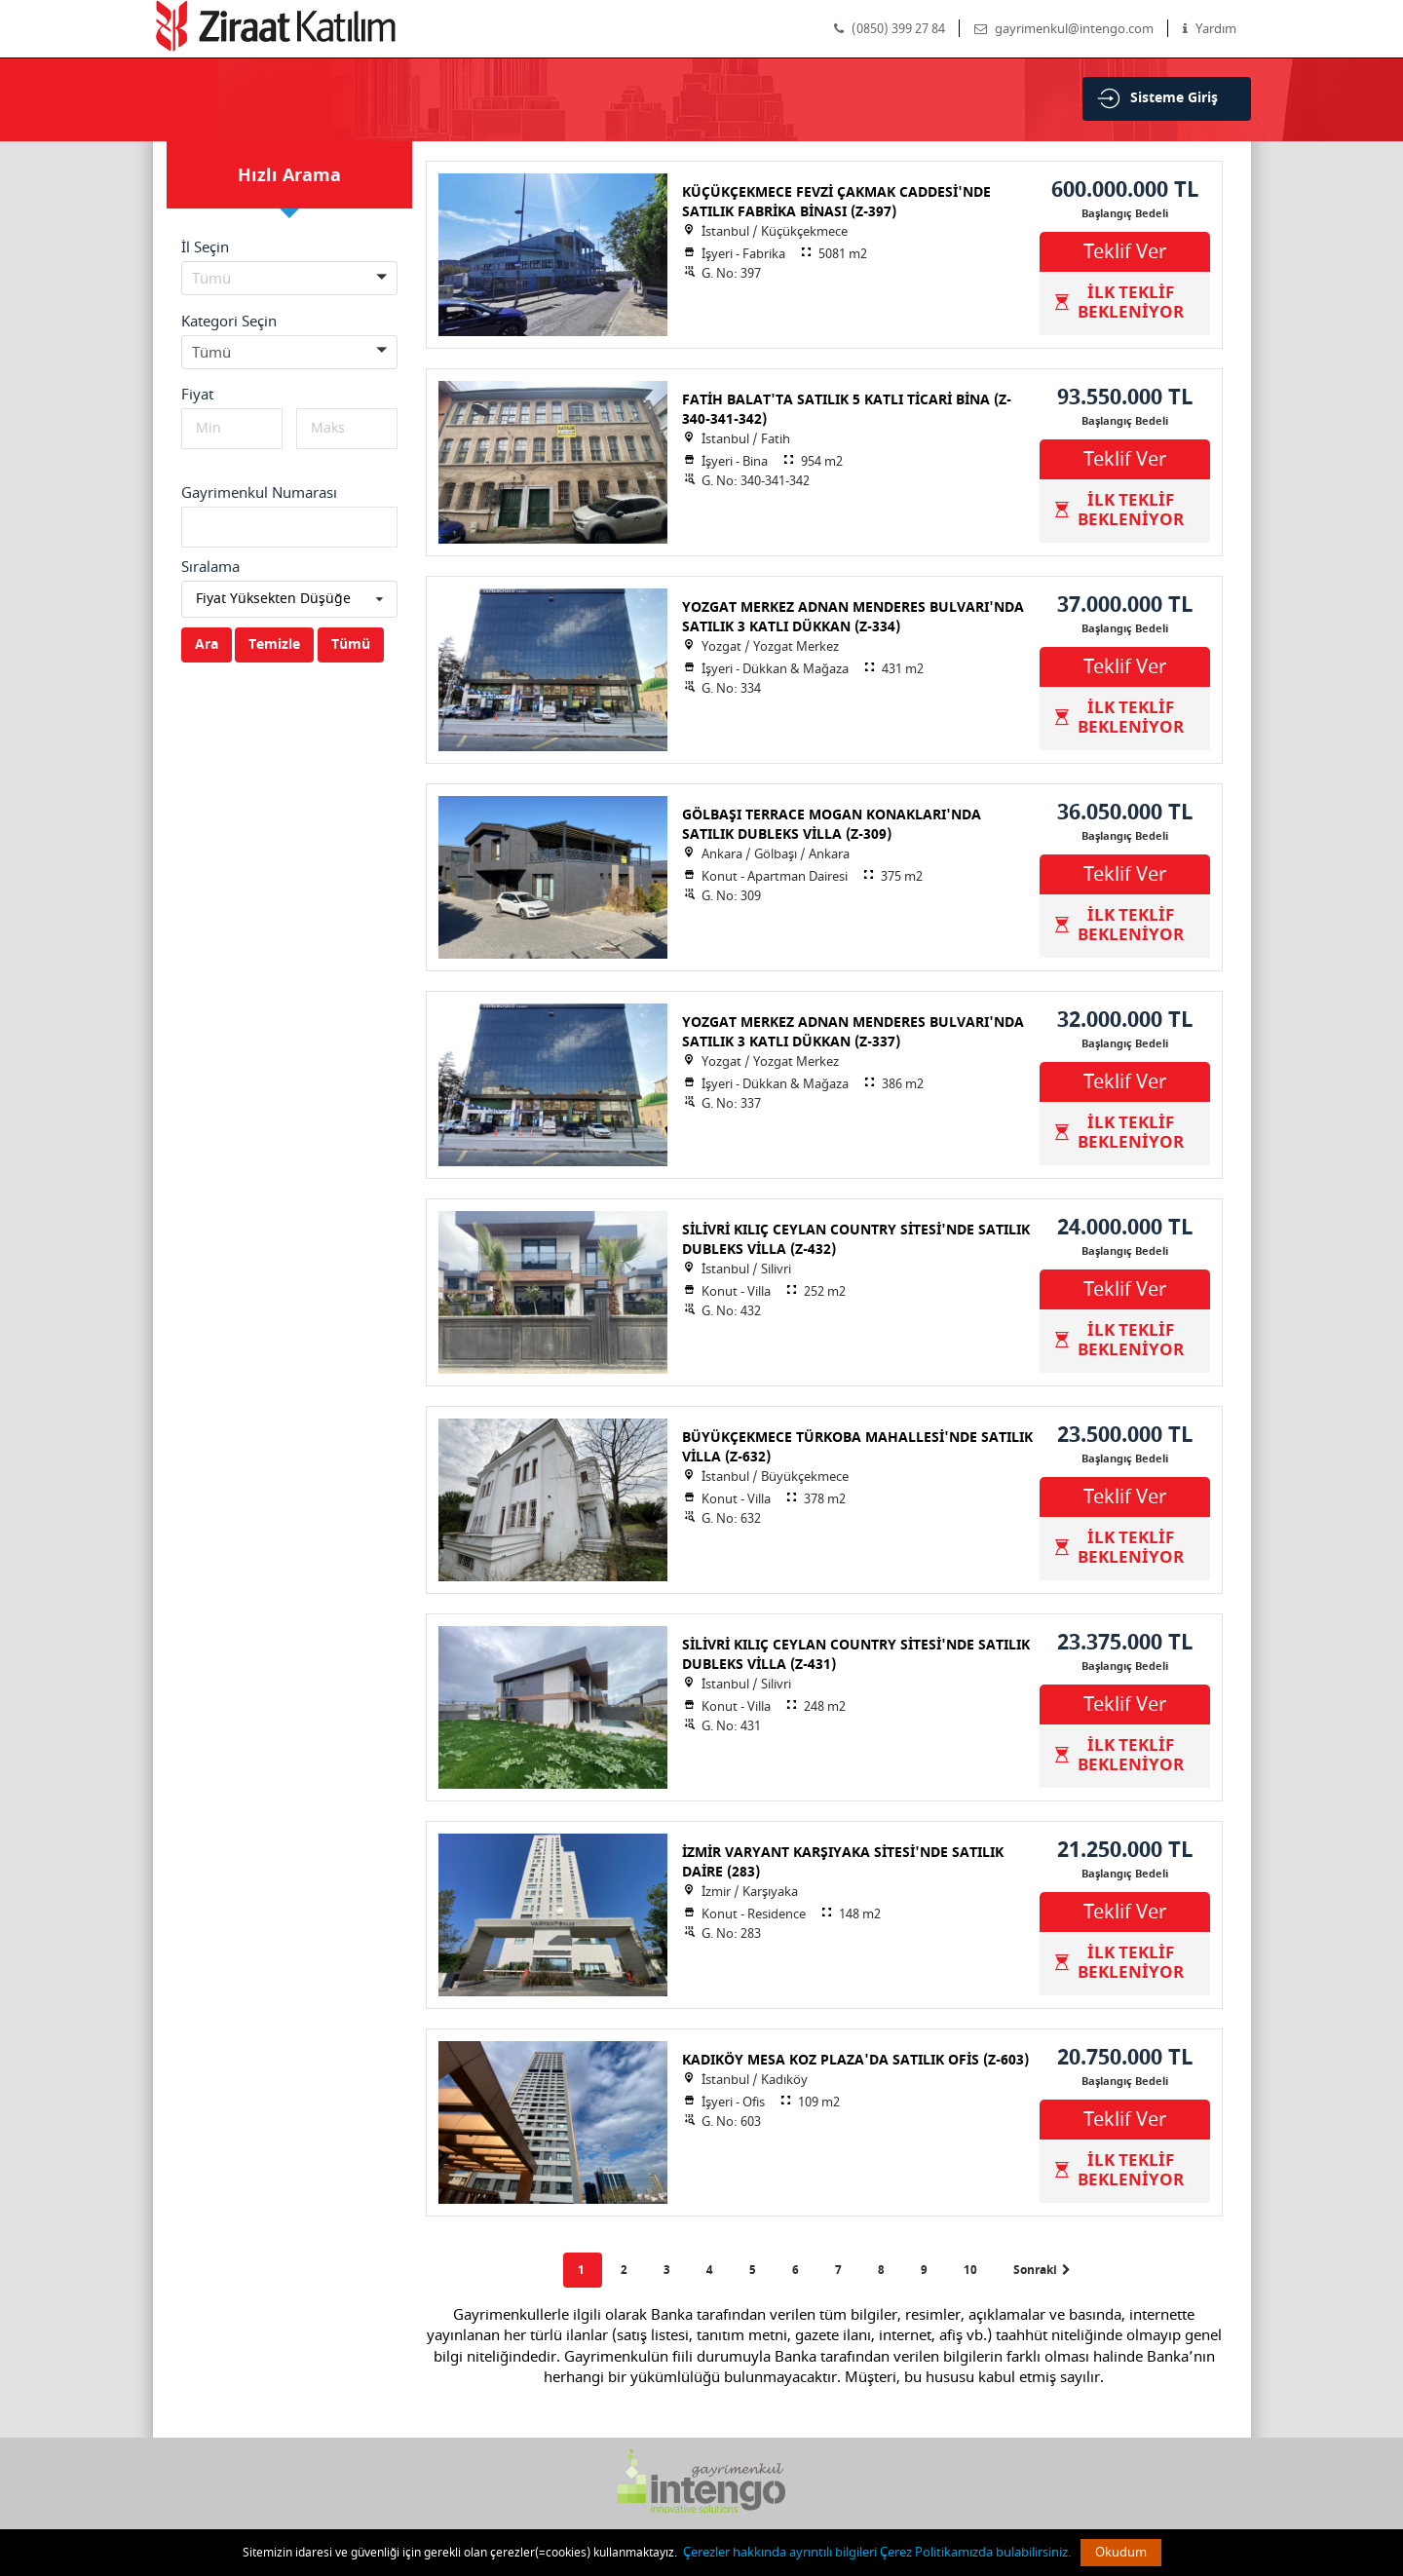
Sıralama (210, 567)
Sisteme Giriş (1174, 98)
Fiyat (197, 394)
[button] (289, 278)
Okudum (1121, 2552)
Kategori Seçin (229, 321)
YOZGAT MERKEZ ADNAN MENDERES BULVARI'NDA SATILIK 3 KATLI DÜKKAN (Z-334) (853, 617)
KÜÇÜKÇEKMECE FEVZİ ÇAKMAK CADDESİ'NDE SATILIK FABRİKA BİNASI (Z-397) (836, 202)
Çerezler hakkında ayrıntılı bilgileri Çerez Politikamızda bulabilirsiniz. (877, 2552)
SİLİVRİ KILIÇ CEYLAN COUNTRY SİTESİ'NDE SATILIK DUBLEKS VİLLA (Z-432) (856, 1240)
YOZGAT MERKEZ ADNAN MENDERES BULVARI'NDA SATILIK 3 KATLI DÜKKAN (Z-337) (853, 1032)
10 (972, 2270)
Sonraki (1042, 2270)
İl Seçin (205, 247)
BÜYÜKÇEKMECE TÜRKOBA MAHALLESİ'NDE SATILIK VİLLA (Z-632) (857, 1447)
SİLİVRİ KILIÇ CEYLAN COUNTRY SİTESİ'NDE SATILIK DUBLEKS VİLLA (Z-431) (856, 1655)
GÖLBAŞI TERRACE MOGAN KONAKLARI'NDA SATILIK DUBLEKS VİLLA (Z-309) (831, 825)
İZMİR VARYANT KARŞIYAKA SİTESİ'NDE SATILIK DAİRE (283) (843, 1862)
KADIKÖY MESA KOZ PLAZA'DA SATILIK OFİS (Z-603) (855, 2060)
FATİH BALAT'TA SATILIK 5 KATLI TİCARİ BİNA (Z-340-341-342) (846, 410)
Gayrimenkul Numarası (259, 493)
